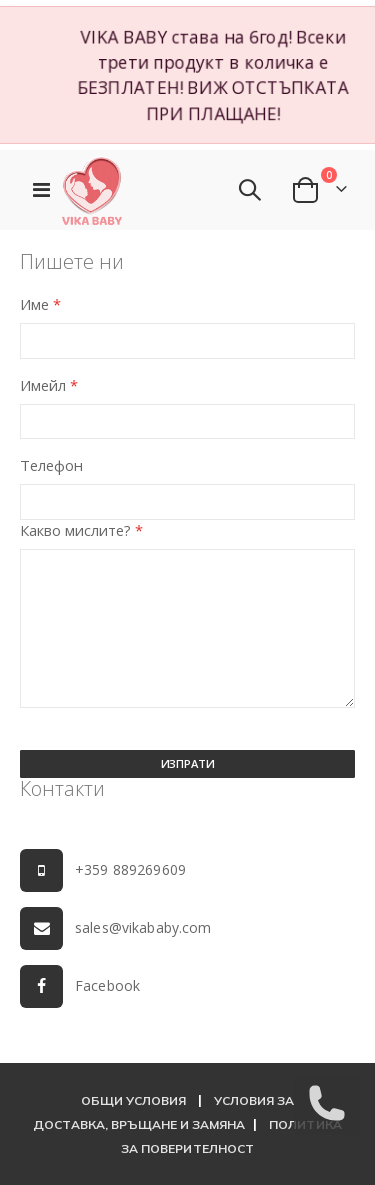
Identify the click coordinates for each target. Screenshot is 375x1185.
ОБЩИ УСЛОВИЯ (133, 1100)
